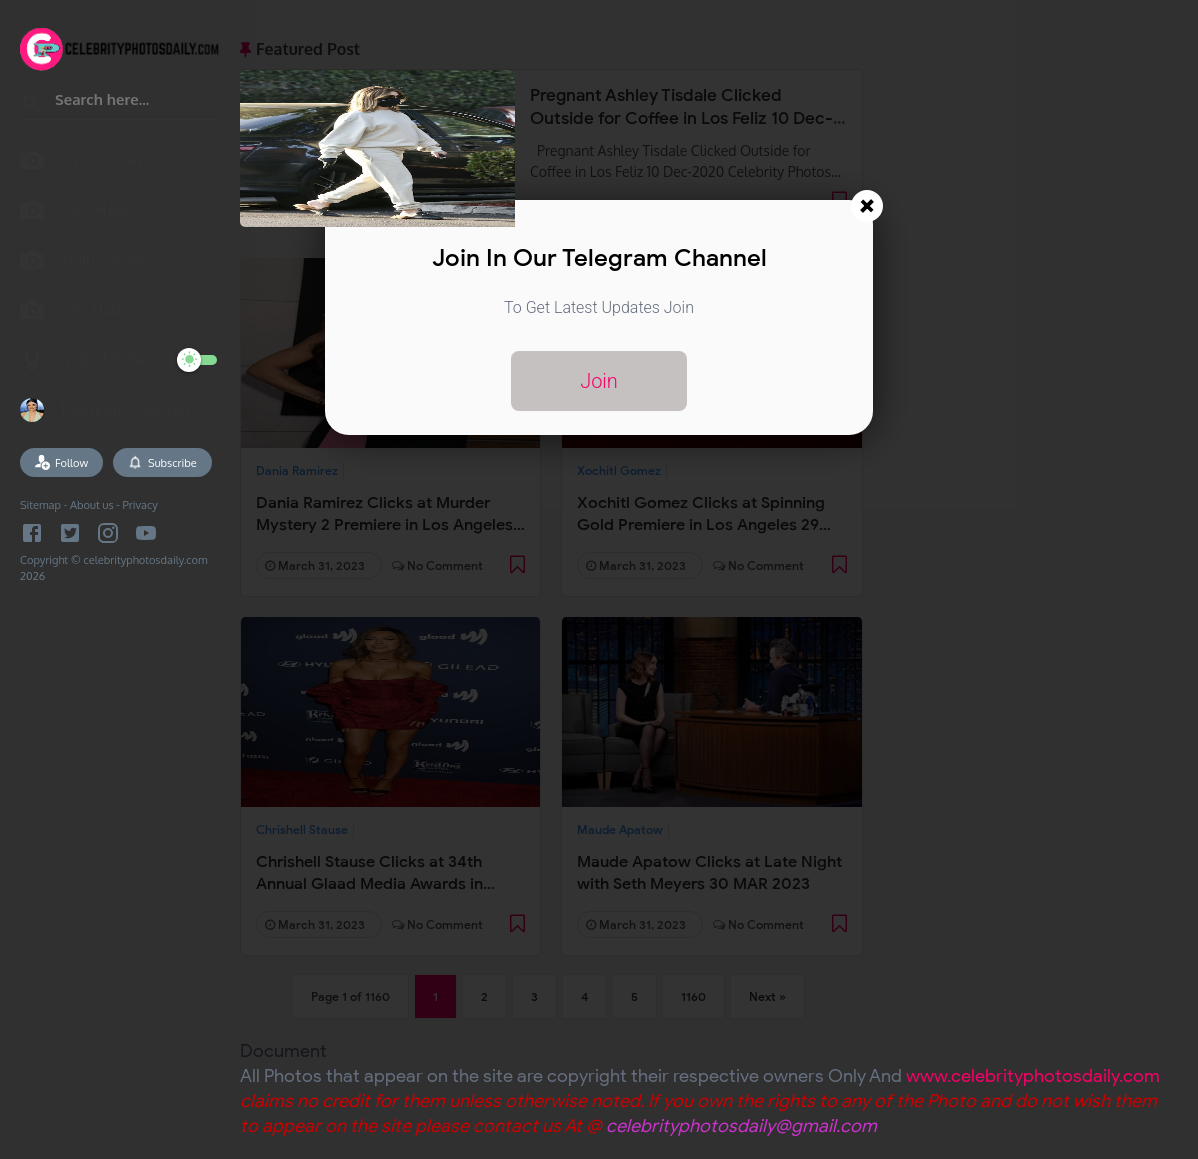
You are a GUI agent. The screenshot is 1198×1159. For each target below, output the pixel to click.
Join (599, 381)
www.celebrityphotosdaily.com (1033, 1076)
